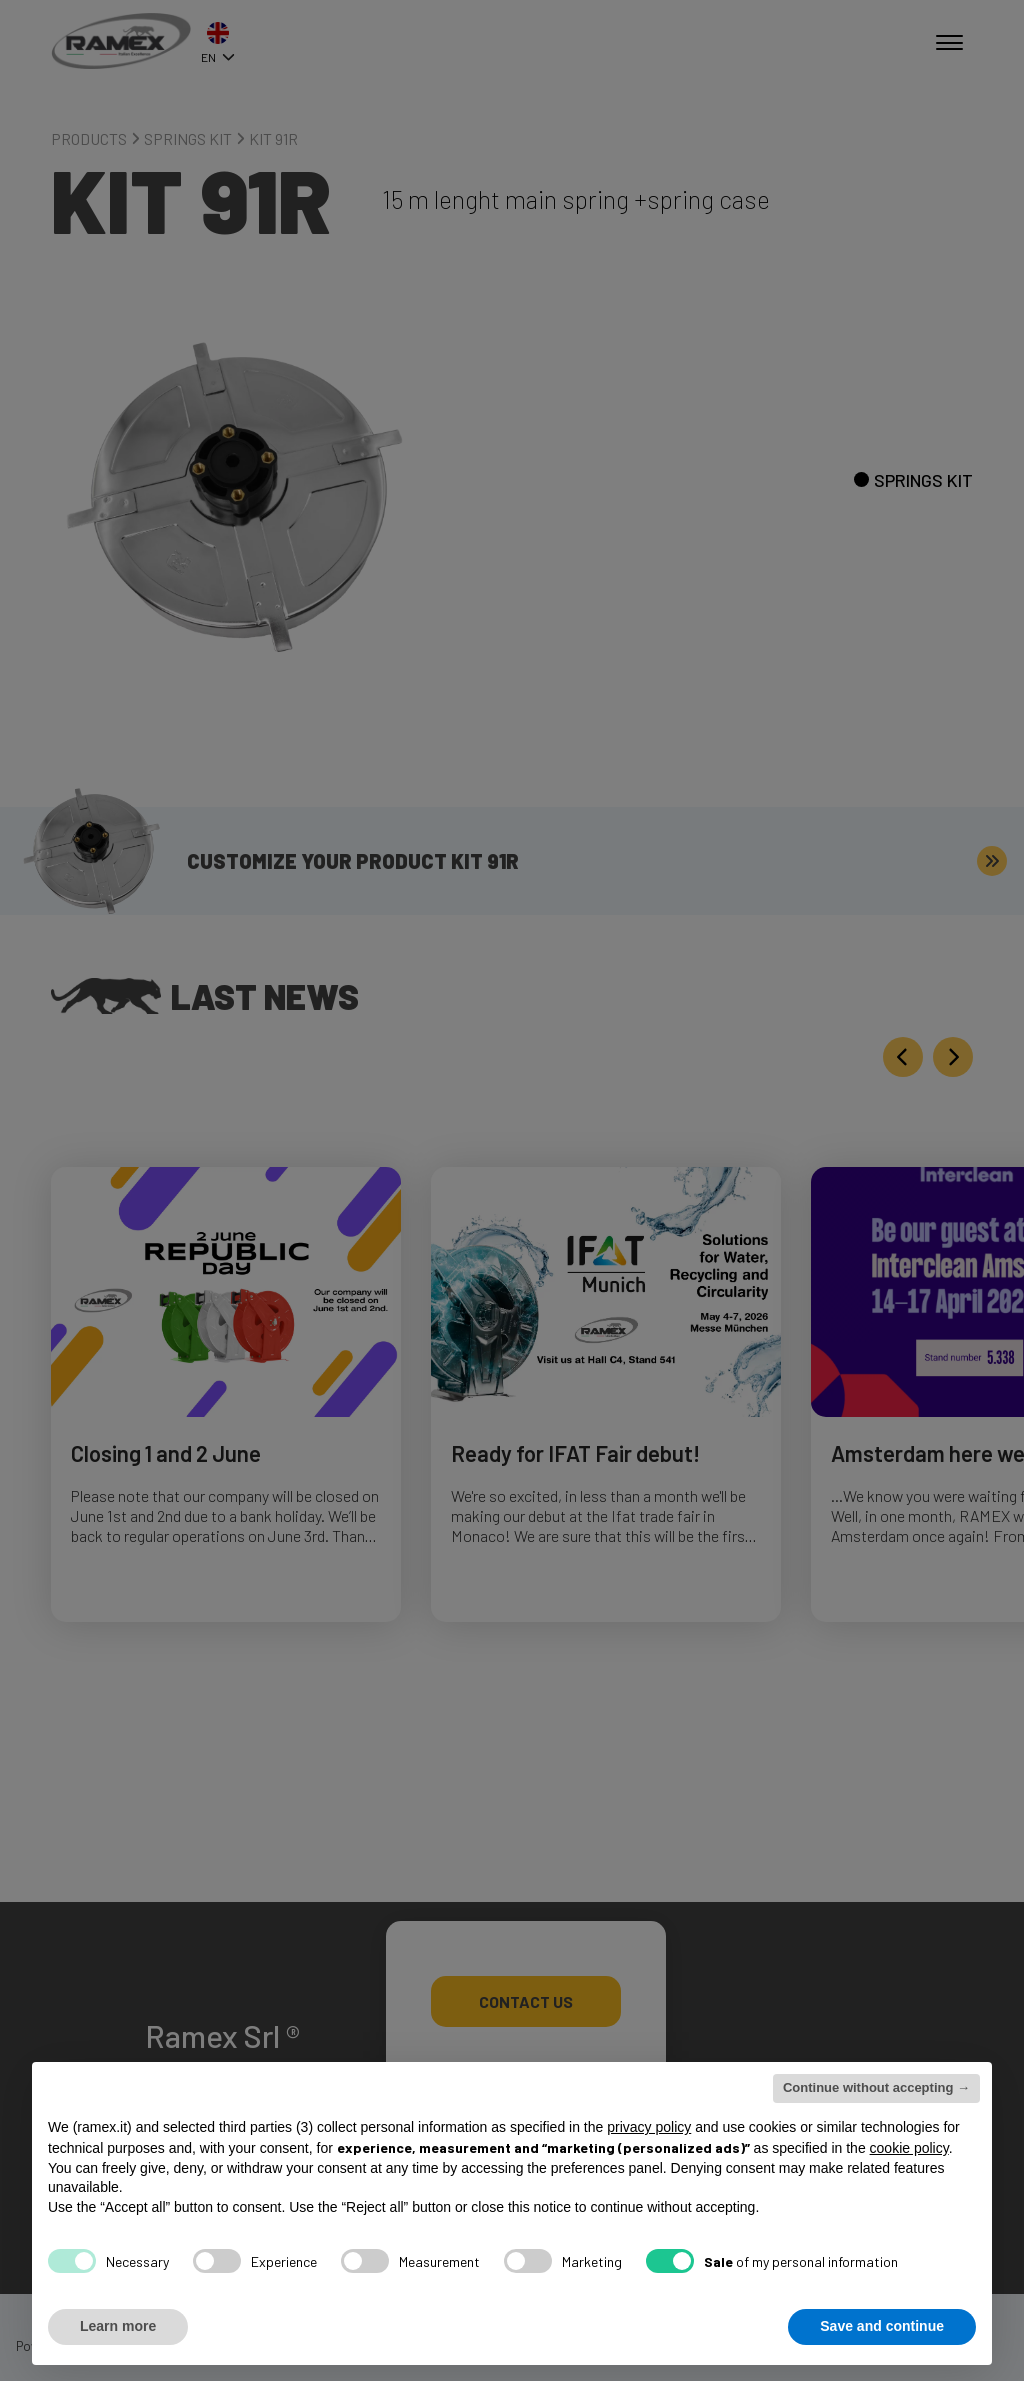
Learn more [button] (118, 2326)
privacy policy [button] (649, 2127)
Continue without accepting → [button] (876, 2087)
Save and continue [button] (882, 2326)
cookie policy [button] (909, 2148)
